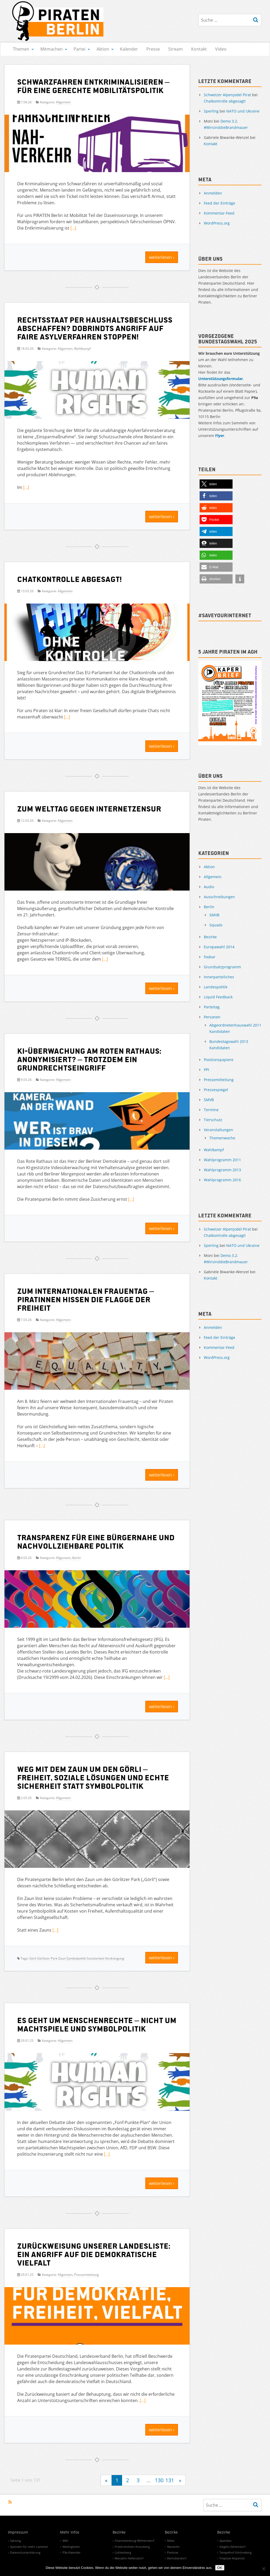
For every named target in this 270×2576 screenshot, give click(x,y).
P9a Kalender (71, 2552)
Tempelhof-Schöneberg (235, 2552)
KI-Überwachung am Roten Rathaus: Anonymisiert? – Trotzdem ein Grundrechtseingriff (89, 1059)
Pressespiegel (216, 1089)
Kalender (129, 49)
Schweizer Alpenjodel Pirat (227, 94)
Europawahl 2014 (219, 946)
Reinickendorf (176, 2558)
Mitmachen (51, 49)
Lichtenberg (123, 2552)
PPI (206, 1069)
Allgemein (63, 102)
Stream (175, 49)
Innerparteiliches (219, 976)
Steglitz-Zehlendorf (232, 2547)
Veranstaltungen (218, 1129)
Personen (212, 1016)
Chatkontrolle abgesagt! (69, 579)
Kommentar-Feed (219, 213)
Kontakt (199, 49)
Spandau (225, 2541)
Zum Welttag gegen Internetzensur (89, 808)
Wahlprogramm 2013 (222, 1169)
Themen (21, 49)
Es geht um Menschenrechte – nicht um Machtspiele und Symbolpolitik (96, 2024)
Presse (153, 49)
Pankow (172, 2552)
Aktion (103, 49)
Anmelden (213, 193)
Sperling (211, 111)
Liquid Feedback (218, 996)
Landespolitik (215, 986)
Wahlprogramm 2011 (222, 1159)
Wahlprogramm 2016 (222, 1179)
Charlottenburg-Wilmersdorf (134, 2541)
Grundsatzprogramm (222, 966)
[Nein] (263, 2568)
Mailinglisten (71, 2547)
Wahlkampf (82, 348)
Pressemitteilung (86, 2274)
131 (169, 2480)
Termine (211, 1109)
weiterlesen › (161, 257)
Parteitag (212, 1006)
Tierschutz (213, 1119)
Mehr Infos (69, 2532)
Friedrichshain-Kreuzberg (132, 2547)
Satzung (15, 2541)
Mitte (170, 2541)
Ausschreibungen (219, 896)
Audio (209, 886)
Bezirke (210, 936)
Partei (79, 49)
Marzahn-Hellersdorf (129, 2558)
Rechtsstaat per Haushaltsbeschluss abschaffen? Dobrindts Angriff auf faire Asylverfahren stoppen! (94, 328)
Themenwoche (222, 1137)
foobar (209, 956)
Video (220, 49)
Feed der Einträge (219, 203)
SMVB (214, 914)
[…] (73, 228)
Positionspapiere (218, 1059)
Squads (216, 924)
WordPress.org (217, 223)
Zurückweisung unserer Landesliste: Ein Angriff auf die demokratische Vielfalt (93, 2254)
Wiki (65, 2541)
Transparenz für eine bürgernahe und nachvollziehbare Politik (96, 1541)
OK (219, 2568)
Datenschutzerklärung (25, 2552)
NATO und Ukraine (242, 111)
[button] (216, 484)
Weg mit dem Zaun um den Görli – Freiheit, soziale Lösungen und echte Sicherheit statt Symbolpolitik (93, 1777)
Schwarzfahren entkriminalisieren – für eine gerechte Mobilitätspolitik (93, 85)
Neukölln (173, 2547)
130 (159, 2480)
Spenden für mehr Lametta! (29, 2547)
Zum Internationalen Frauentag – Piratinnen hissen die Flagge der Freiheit (85, 1299)
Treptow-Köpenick (232, 2558)
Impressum (18, 2532)
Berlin (76, 1558)
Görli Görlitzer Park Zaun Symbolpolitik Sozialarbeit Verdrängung (76, 1958)
